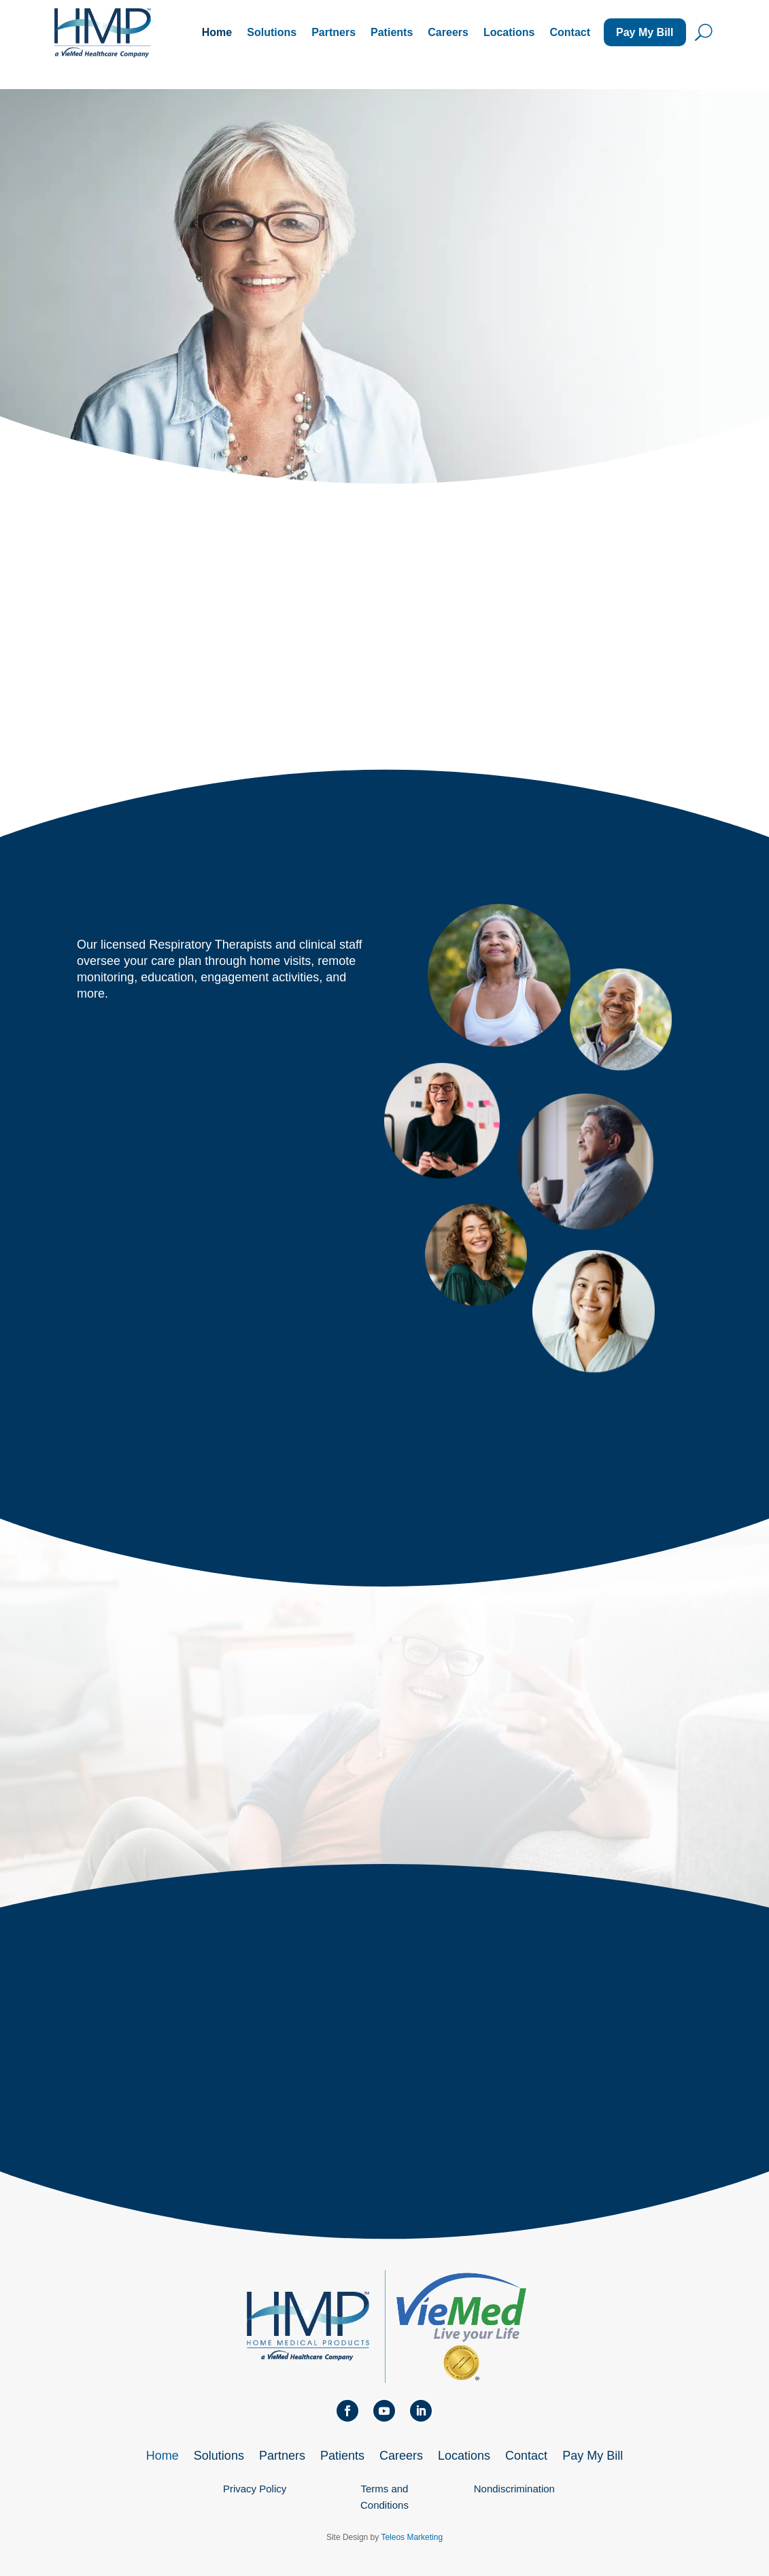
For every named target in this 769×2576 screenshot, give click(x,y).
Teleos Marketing (412, 2537)
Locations (509, 32)
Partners (333, 32)
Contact (569, 32)
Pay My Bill (644, 32)
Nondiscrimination (514, 2488)
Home (217, 32)
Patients (392, 32)
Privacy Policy (254, 2488)
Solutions (271, 32)
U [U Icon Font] (704, 31)
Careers (448, 32)
